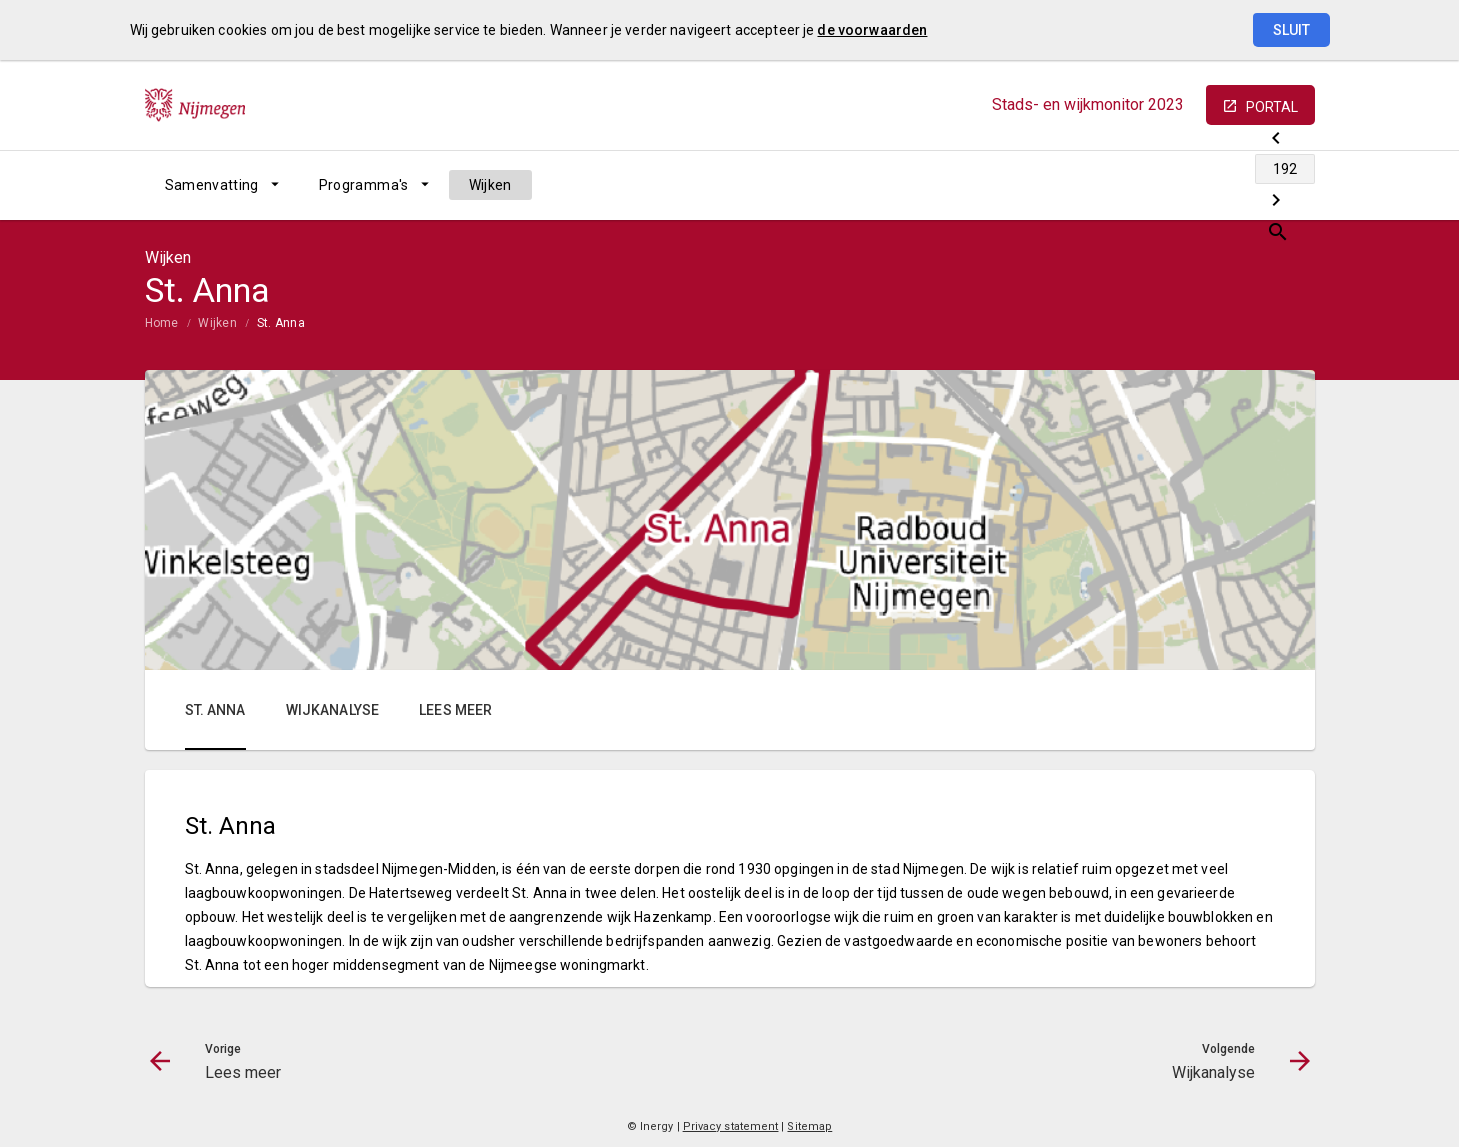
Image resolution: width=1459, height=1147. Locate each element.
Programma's (364, 185)
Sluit (1291, 30)
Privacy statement (731, 1126)
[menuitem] (222, 185)
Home (162, 323)
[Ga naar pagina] (1195, 185)
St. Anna (281, 323)
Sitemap (809, 1126)
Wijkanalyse (333, 710)
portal (1272, 107)
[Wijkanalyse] (1247, 185)
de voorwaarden (872, 30)
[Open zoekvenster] (1292, 185)
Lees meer (455, 710)
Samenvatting (212, 185)
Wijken (490, 185)
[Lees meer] (1142, 185)
